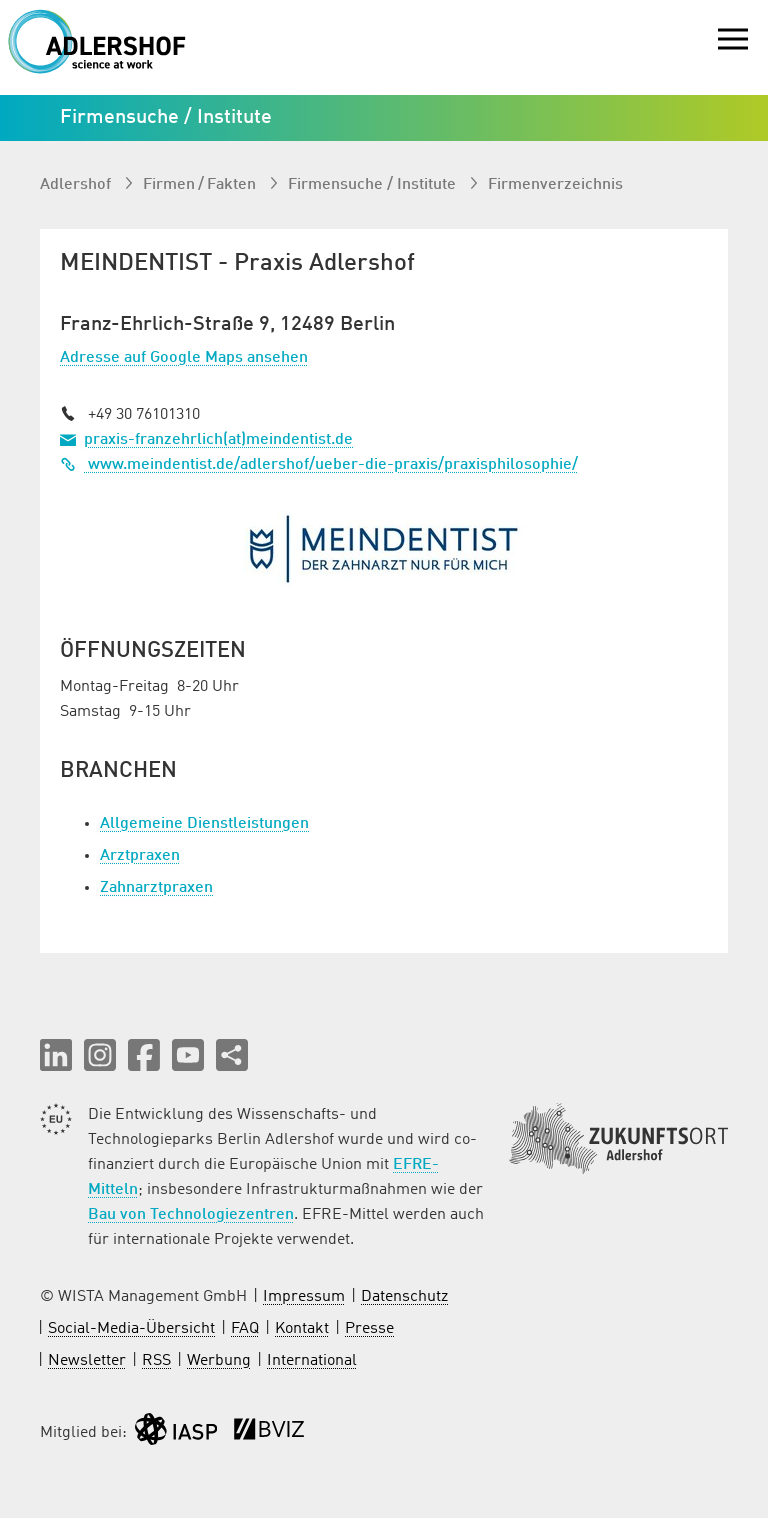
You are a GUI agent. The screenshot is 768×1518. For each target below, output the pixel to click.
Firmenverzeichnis (555, 185)
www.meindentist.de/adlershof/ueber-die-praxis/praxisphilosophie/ (319, 465)
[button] (56, 1055)
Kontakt (302, 1329)
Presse (369, 1329)
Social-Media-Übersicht (131, 1329)
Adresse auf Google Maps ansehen (184, 358)
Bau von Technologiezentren (191, 1215)
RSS (156, 1361)
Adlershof (77, 185)
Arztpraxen (140, 856)
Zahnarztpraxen (156, 888)
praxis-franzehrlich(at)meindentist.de (218, 440)
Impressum (304, 1297)
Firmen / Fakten (201, 185)
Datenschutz (404, 1297)
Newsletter (87, 1361)
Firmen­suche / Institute (374, 185)
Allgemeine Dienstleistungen (204, 824)
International (312, 1361)
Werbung (219, 1361)
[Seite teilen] (232, 1055)
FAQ (245, 1329)
